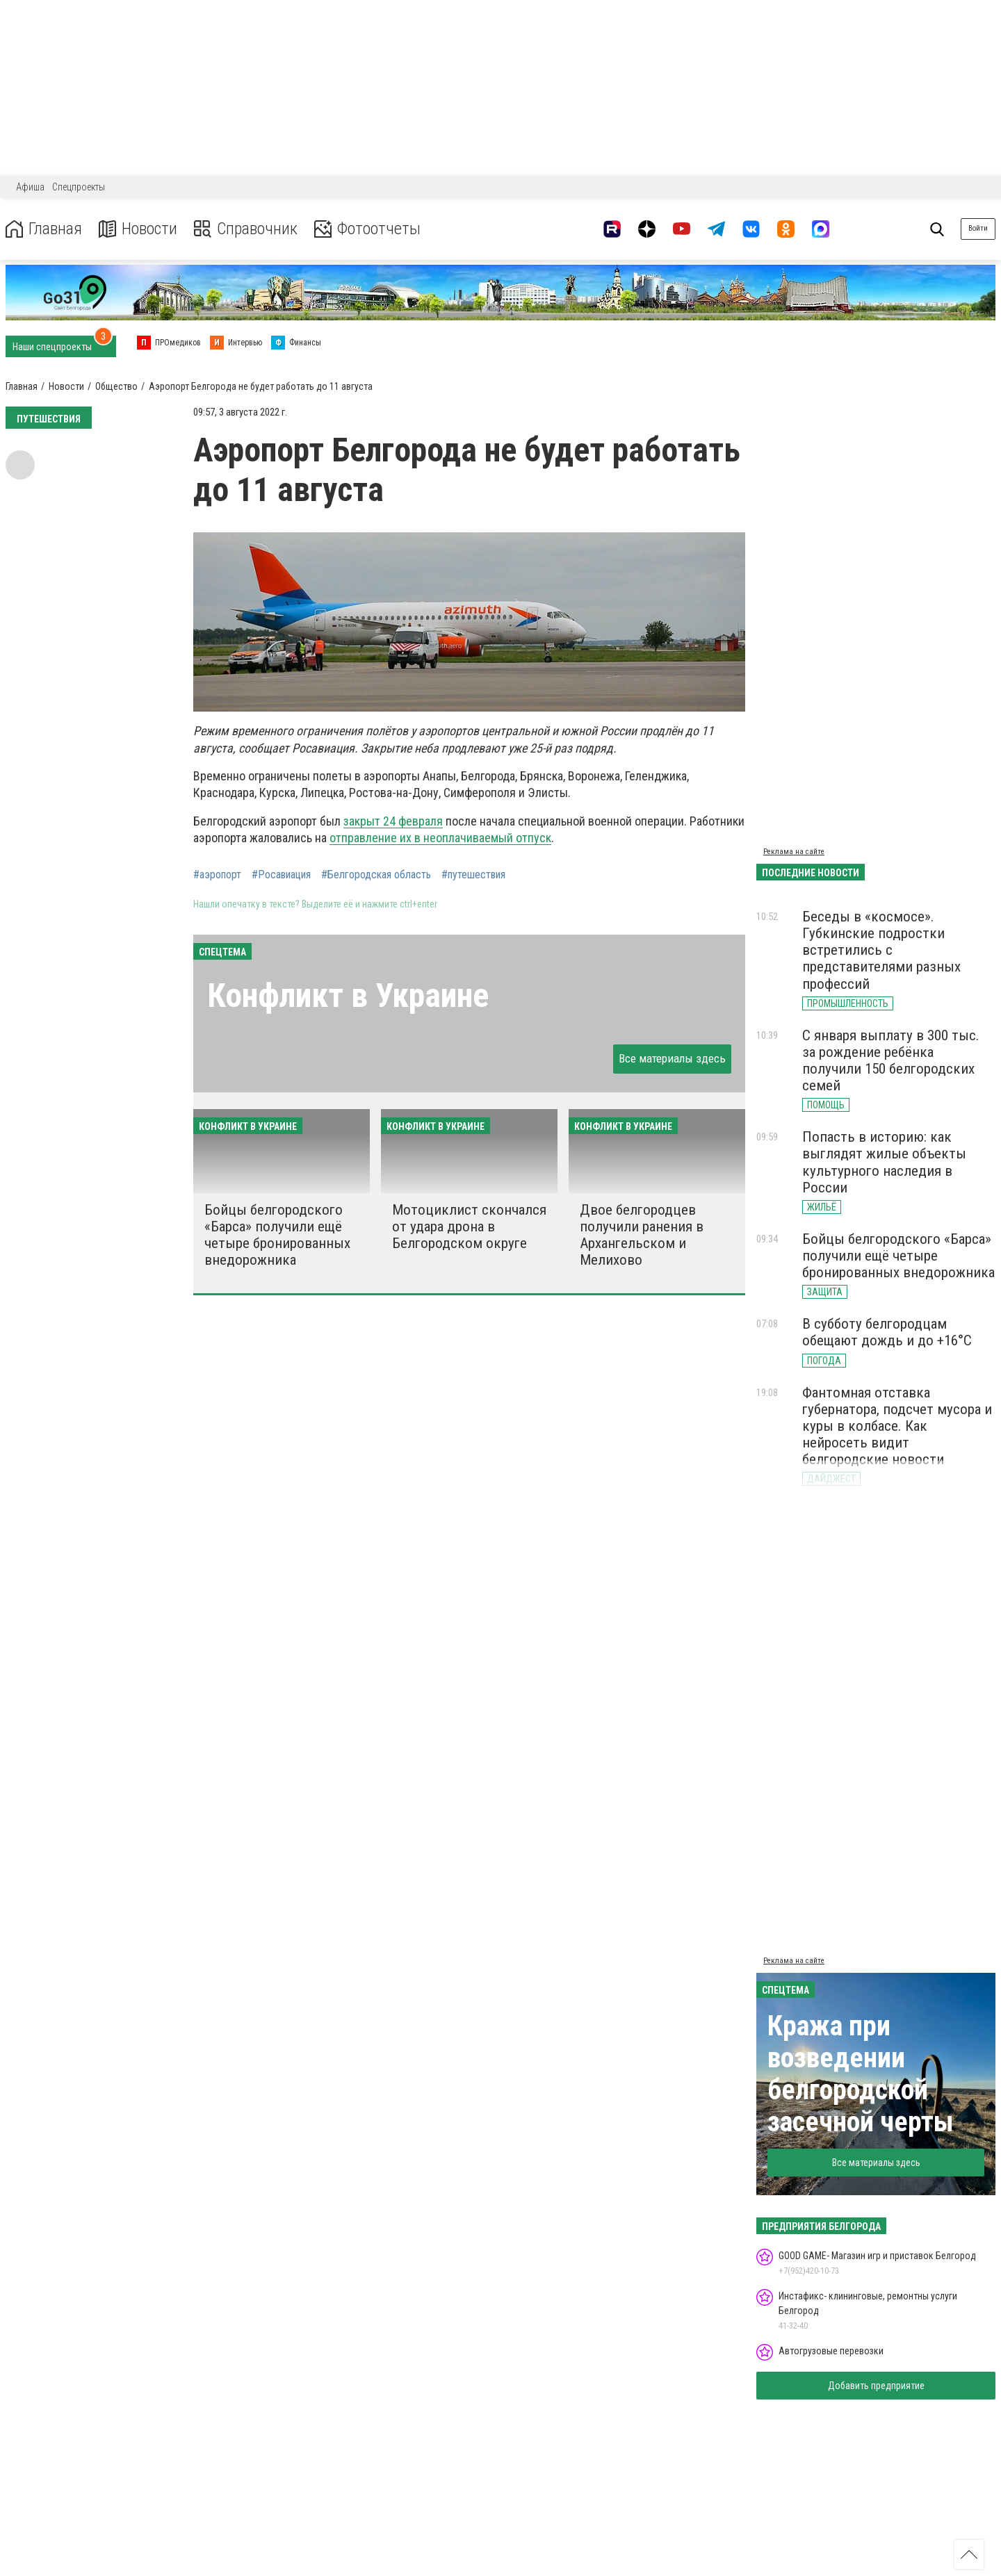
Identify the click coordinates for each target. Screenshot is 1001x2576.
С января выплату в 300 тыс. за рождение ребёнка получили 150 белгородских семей (890, 1060)
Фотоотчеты (367, 229)
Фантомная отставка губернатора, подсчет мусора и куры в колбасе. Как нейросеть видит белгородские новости (897, 1426)
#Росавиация (281, 875)
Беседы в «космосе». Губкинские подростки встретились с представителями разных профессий (881, 950)
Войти (978, 228)
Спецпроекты (78, 186)
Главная (44, 229)
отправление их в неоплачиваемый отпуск (440, 837)
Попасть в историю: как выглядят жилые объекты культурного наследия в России (884, 1162)
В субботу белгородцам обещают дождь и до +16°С (887, 1332)
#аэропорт (217, 875)
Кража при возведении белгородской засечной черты (860, 2074)
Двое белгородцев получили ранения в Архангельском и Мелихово (641, 1234)
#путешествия (473, 875)
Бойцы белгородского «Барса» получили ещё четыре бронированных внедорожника (277, 1234)
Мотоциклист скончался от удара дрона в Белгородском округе (469, 1226)
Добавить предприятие (876, 2385)
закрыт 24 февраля (393, 821)
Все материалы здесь (672, 1058)
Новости (138, 229)
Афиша (30, 186)
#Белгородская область (376, 875)
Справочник (246, 229)
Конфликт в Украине (348, 995)
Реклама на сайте (793, 851)
